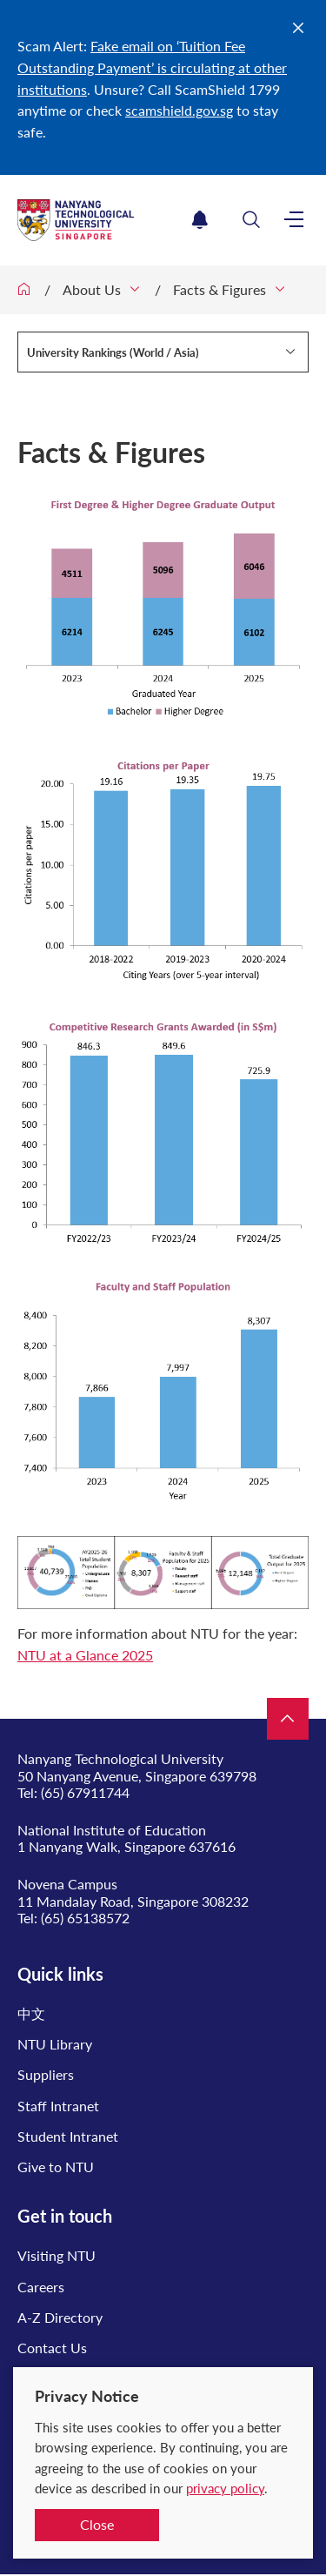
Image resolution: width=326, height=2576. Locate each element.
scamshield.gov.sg (179, 110)
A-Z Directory (60, 2317)
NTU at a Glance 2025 (85, 1655)
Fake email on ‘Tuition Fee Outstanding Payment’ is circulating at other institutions (152, 67)
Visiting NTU (56, 2255)
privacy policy (225, 2488)
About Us (92, 289)
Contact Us (52, 2347)
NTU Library (54, 2044)
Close (97, 2524)
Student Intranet (67, 2136)
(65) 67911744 (85, 1792)
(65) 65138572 (85, 1917)
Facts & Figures (219, 289)
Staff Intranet (58, 2105)
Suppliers (45, 2074)
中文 (31, 2013)
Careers (40, 2286)
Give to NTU (55, 2166)
